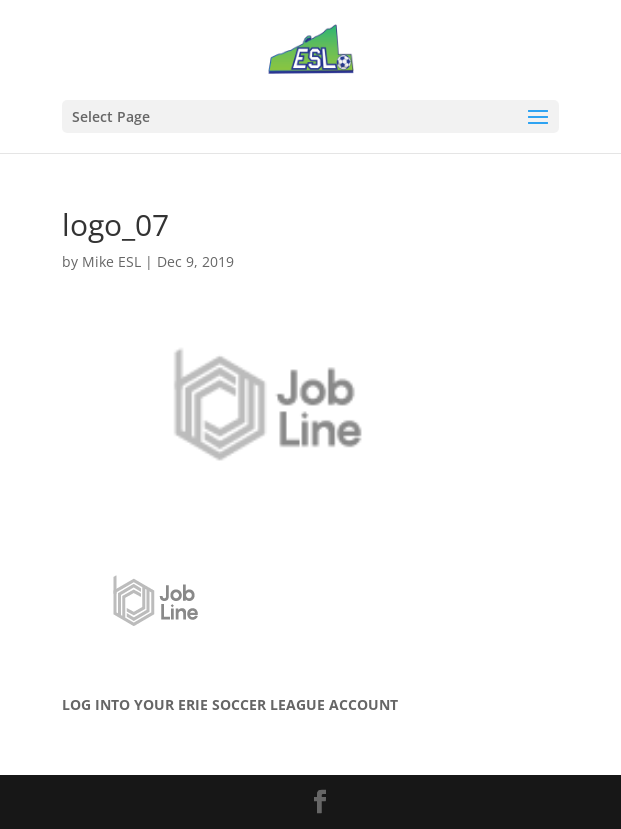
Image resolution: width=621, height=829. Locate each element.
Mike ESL (111, 261)
